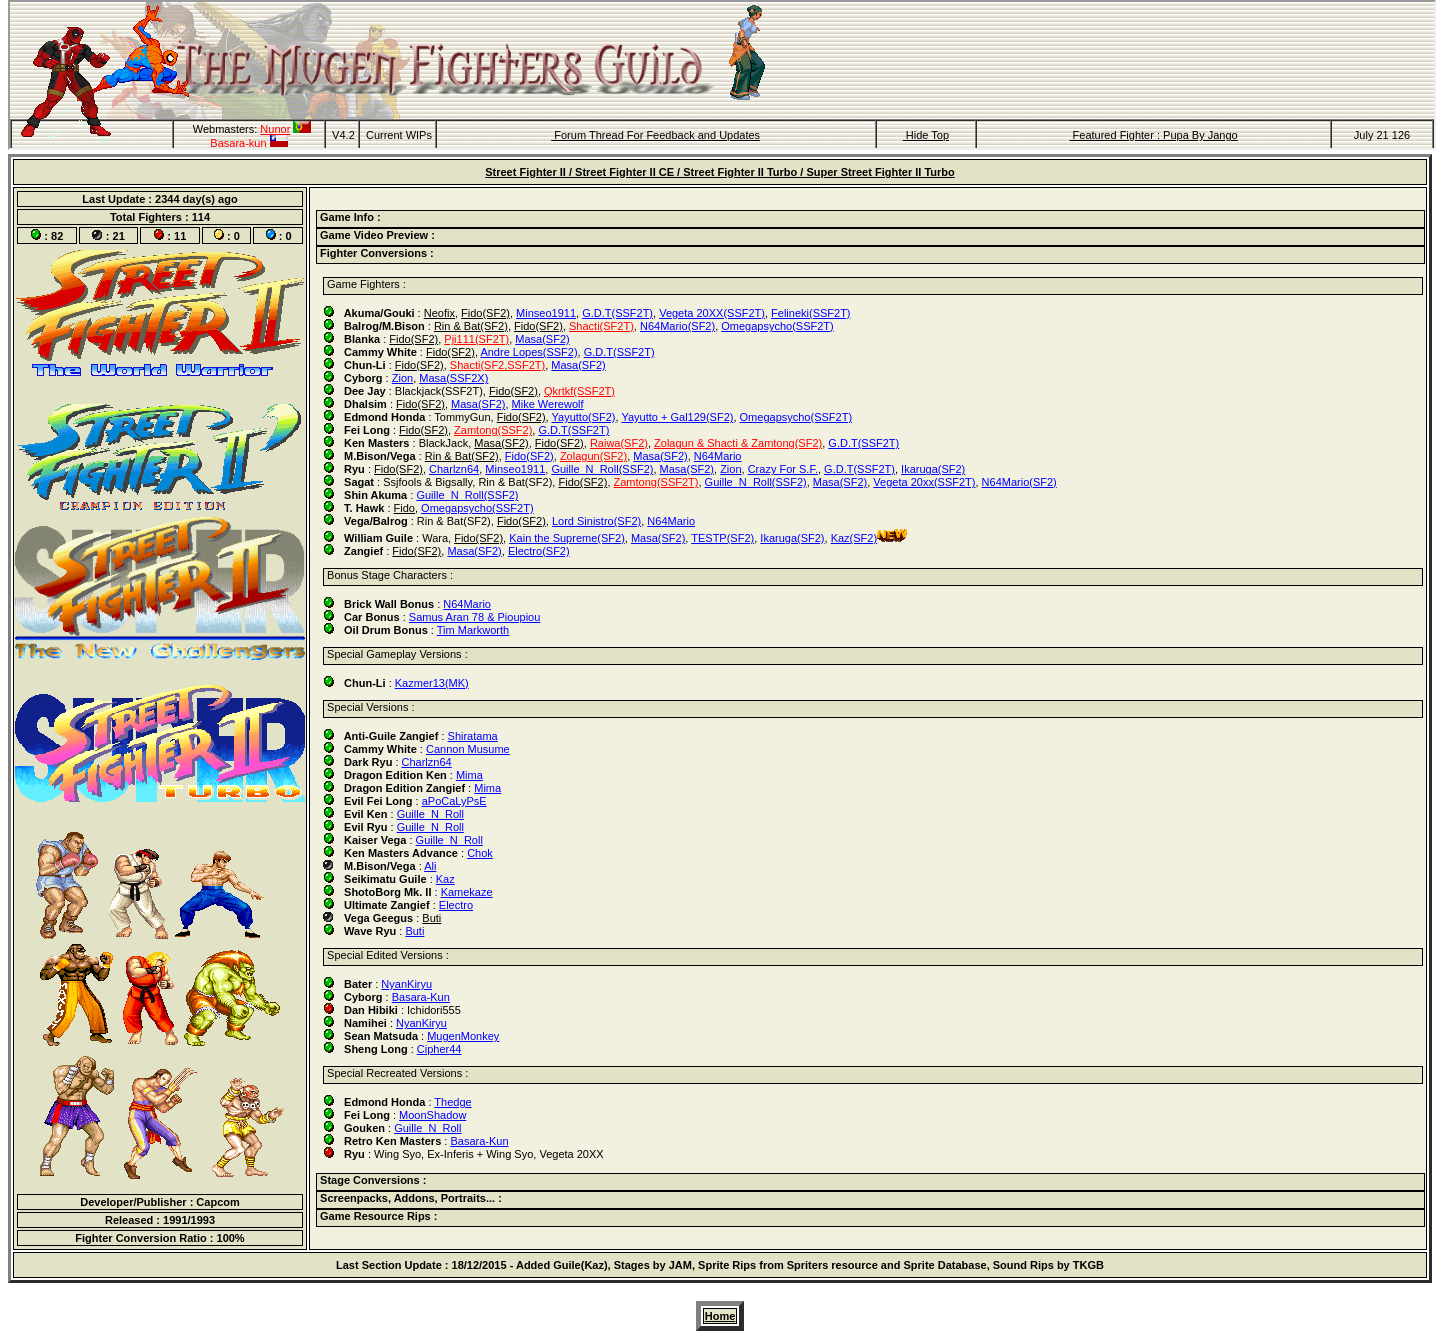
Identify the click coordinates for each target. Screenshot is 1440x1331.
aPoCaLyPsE (454, 801)
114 (201, 217)
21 (119, 236)
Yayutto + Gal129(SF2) (677, 417)
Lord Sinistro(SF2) (596, 521)
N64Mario (718, 456)
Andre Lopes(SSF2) (528, 352)
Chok (480, 853)
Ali (430, 866)
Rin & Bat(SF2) (471, 326)
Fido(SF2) (485, 313)
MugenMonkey (463, 1036)
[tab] (870, 219)
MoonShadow (432, 1115)
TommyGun (462, 417)
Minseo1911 (546, 313)
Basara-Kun (421, 997)
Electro (456, 905)
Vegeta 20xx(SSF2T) (924, 482)
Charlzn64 (454, 469)
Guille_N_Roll (430, 814)
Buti (431, 918)
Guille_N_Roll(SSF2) (602, 469)
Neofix (439, 313)
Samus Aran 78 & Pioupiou (474, 617)
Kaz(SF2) (854, 538)
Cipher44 (439, 1049)
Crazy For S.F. (783, 469)
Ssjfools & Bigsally (427, 482)
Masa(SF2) (542, 339)
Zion (402, 378)
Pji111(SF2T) (476, 339)
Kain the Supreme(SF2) (567, 538)
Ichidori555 (434, 1010)
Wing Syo (397, 1154)
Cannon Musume (468, 749)
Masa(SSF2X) (453, 378)
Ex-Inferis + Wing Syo (480, 1154)
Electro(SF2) (539, 551)
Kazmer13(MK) (432, 683)
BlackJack (444, 443)
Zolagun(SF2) (593, 456)
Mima (469, 775)
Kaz (445, 879)
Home (720, 1316)
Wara (435, 538)
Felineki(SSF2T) (810, 313)
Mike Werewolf (548, 404)
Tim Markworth (473, 630)
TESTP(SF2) (722, 538)
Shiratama (473, 736)
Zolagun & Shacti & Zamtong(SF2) (738, 443)
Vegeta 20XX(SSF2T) (712, 313)
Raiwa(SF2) (619, 443)
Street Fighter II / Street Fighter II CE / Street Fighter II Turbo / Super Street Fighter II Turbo (720, 172)
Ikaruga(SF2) (933, 469)
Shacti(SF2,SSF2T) (497, 365)
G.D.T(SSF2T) (617, 313)
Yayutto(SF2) (584, 417)
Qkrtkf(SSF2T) (579, 391)
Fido (404, 508)
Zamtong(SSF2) (493, 430)
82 (57, 236)
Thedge (452, 1102)
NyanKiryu (406, 984)
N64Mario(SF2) (677, 326)
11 (180, 236)
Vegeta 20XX (571, 1154)
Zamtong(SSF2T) (656, 482)
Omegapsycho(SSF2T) (777, 326)
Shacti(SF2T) (601, 326)
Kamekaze (467, 892)
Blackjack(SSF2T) (439, 391)
